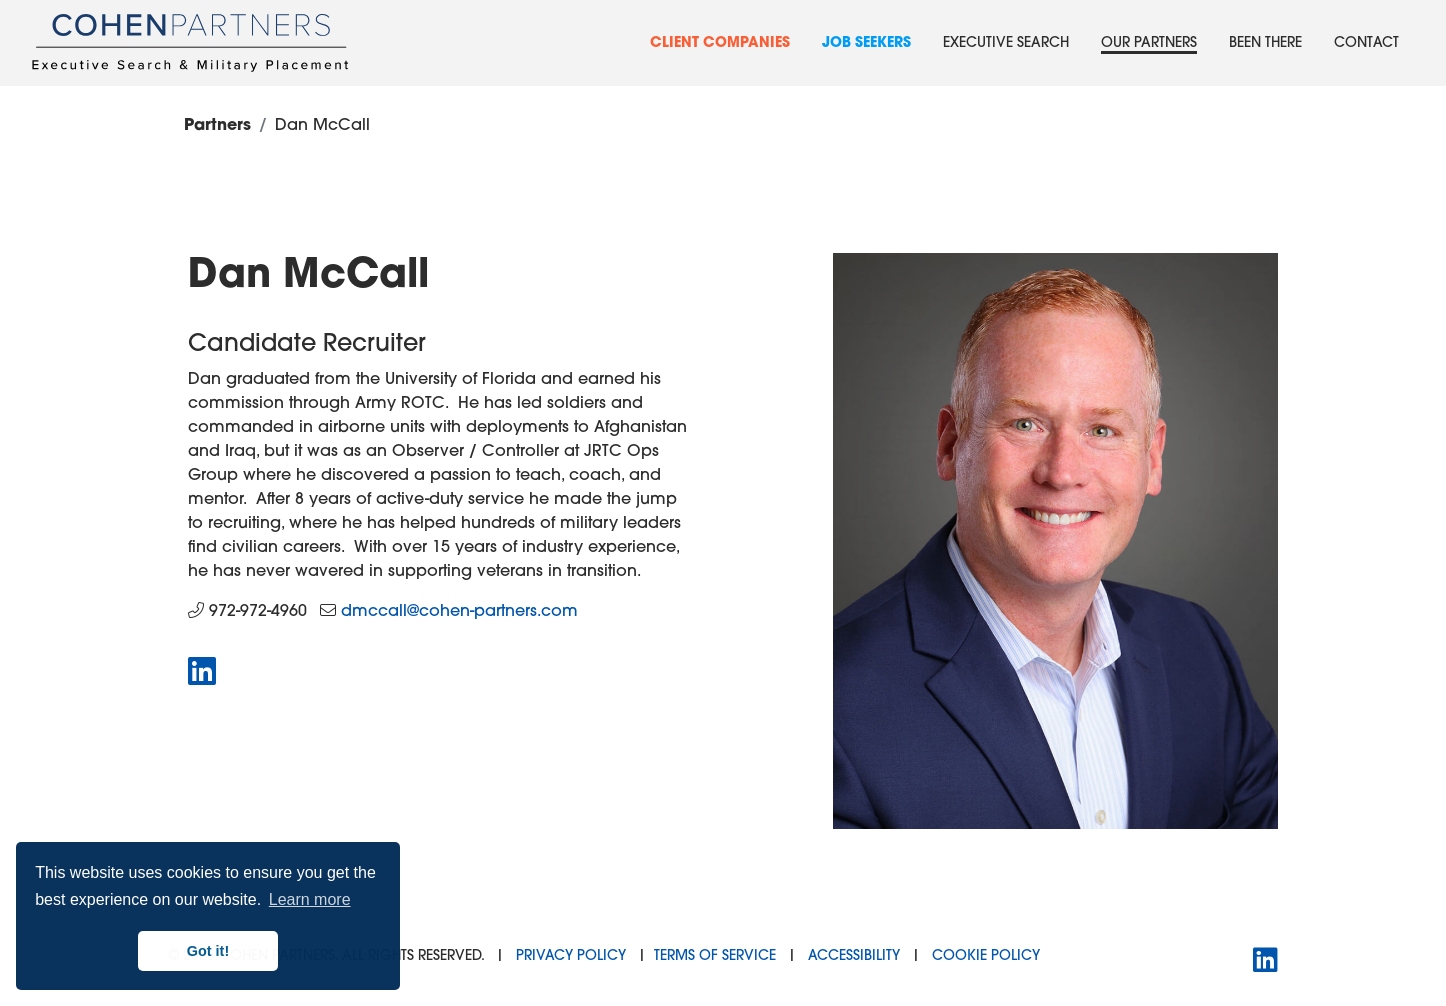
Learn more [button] (310, 899)
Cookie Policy (986, 956)
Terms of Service (715, 956)
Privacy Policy (571, 956)
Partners (217, 126)
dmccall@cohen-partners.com (459, 612)
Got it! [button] (208, 951)
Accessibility (854, 956)
